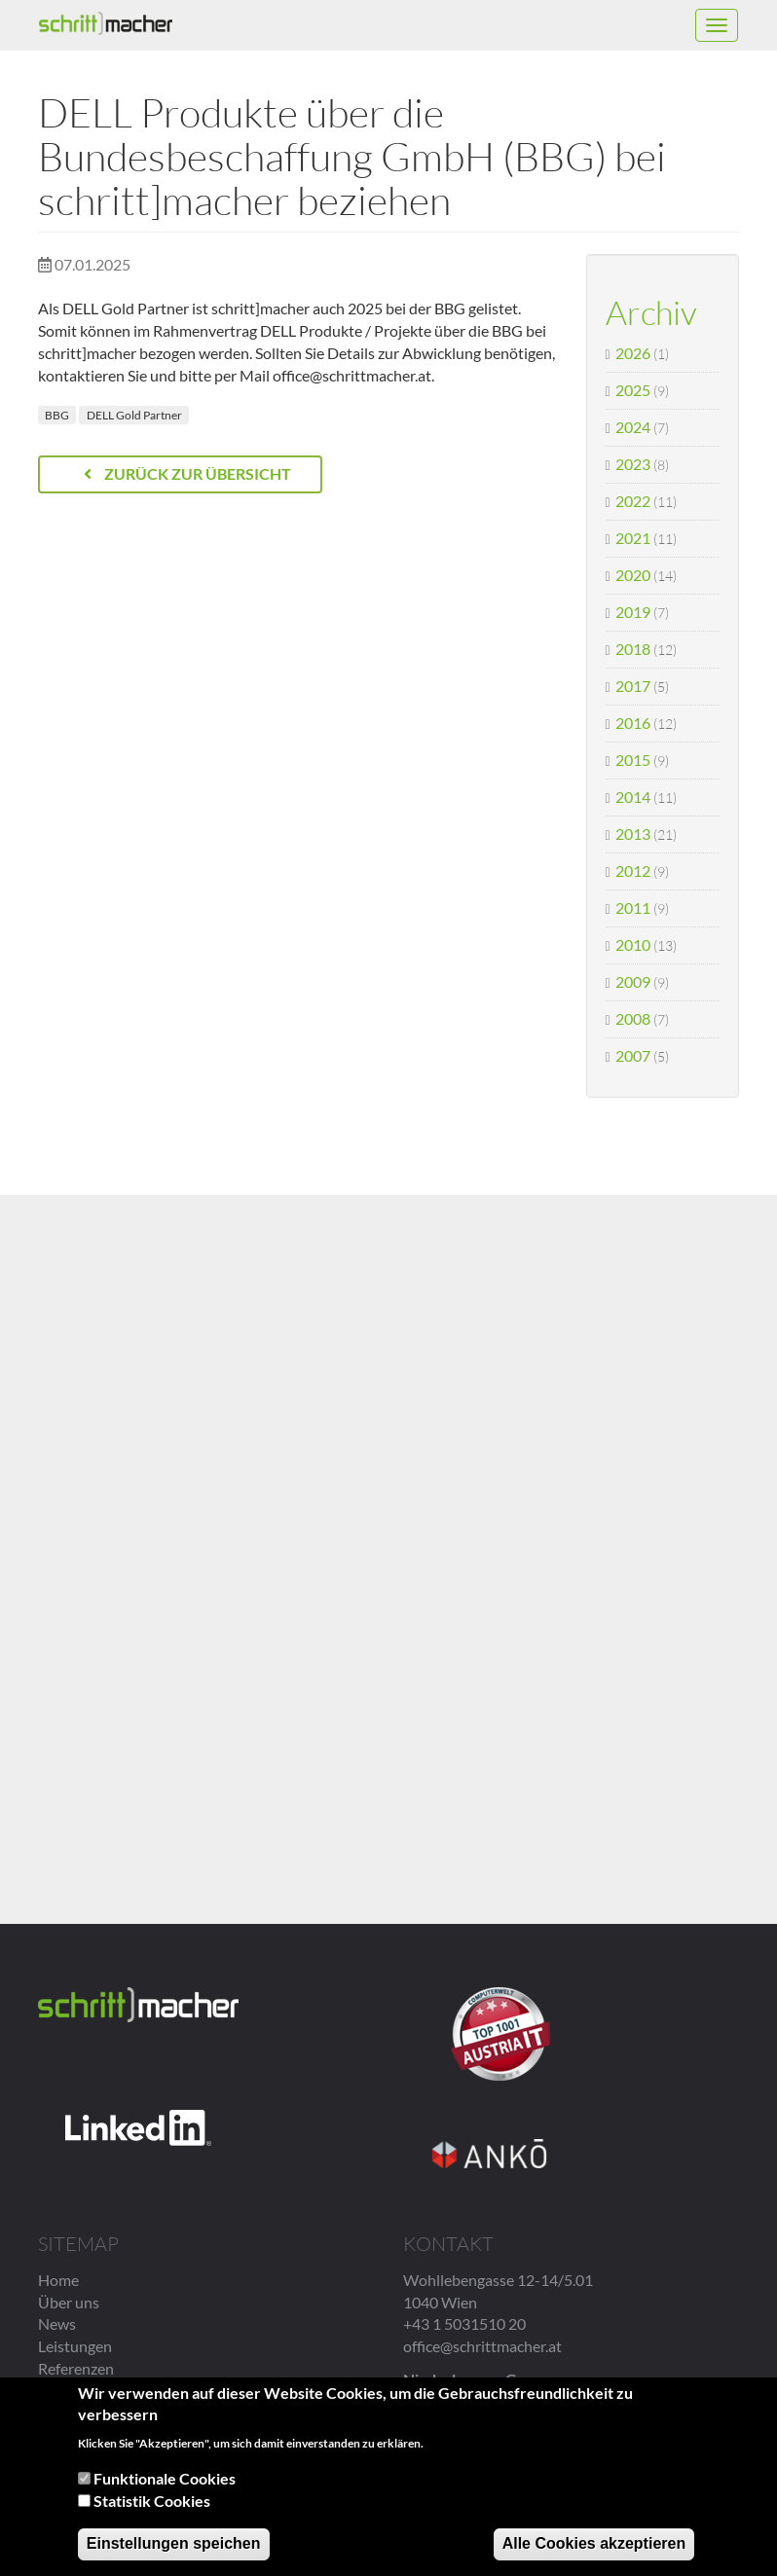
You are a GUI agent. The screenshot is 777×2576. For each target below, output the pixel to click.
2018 (632, 648)
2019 (632, 611)
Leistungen (75, 2346)
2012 (632, 870)
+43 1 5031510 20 (464, 2323)
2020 (632, 574)
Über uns (68, 2302)
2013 (632, 833)
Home (58, 2279)
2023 (632, 463)
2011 (632, 907)
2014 (632, 796)
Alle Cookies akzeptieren (594, 2543)
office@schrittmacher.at (482, 2346)
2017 (632, 685)
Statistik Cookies (151, 2500)
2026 (632, 353)
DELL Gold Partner (134, 415)
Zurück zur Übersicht (187, 473)
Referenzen (76, 2368)
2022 (632, 500)
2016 (632, 722)
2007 (632, 1055)
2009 (632, 981)
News (57, 2323)
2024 (632, 426)
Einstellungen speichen (174, 2543)
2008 (632, 1018)
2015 (632, 759)
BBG (57, 415)
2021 (632, 537)
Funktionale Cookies (164, 2478)
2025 (632, 390)
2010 (632, 944)
